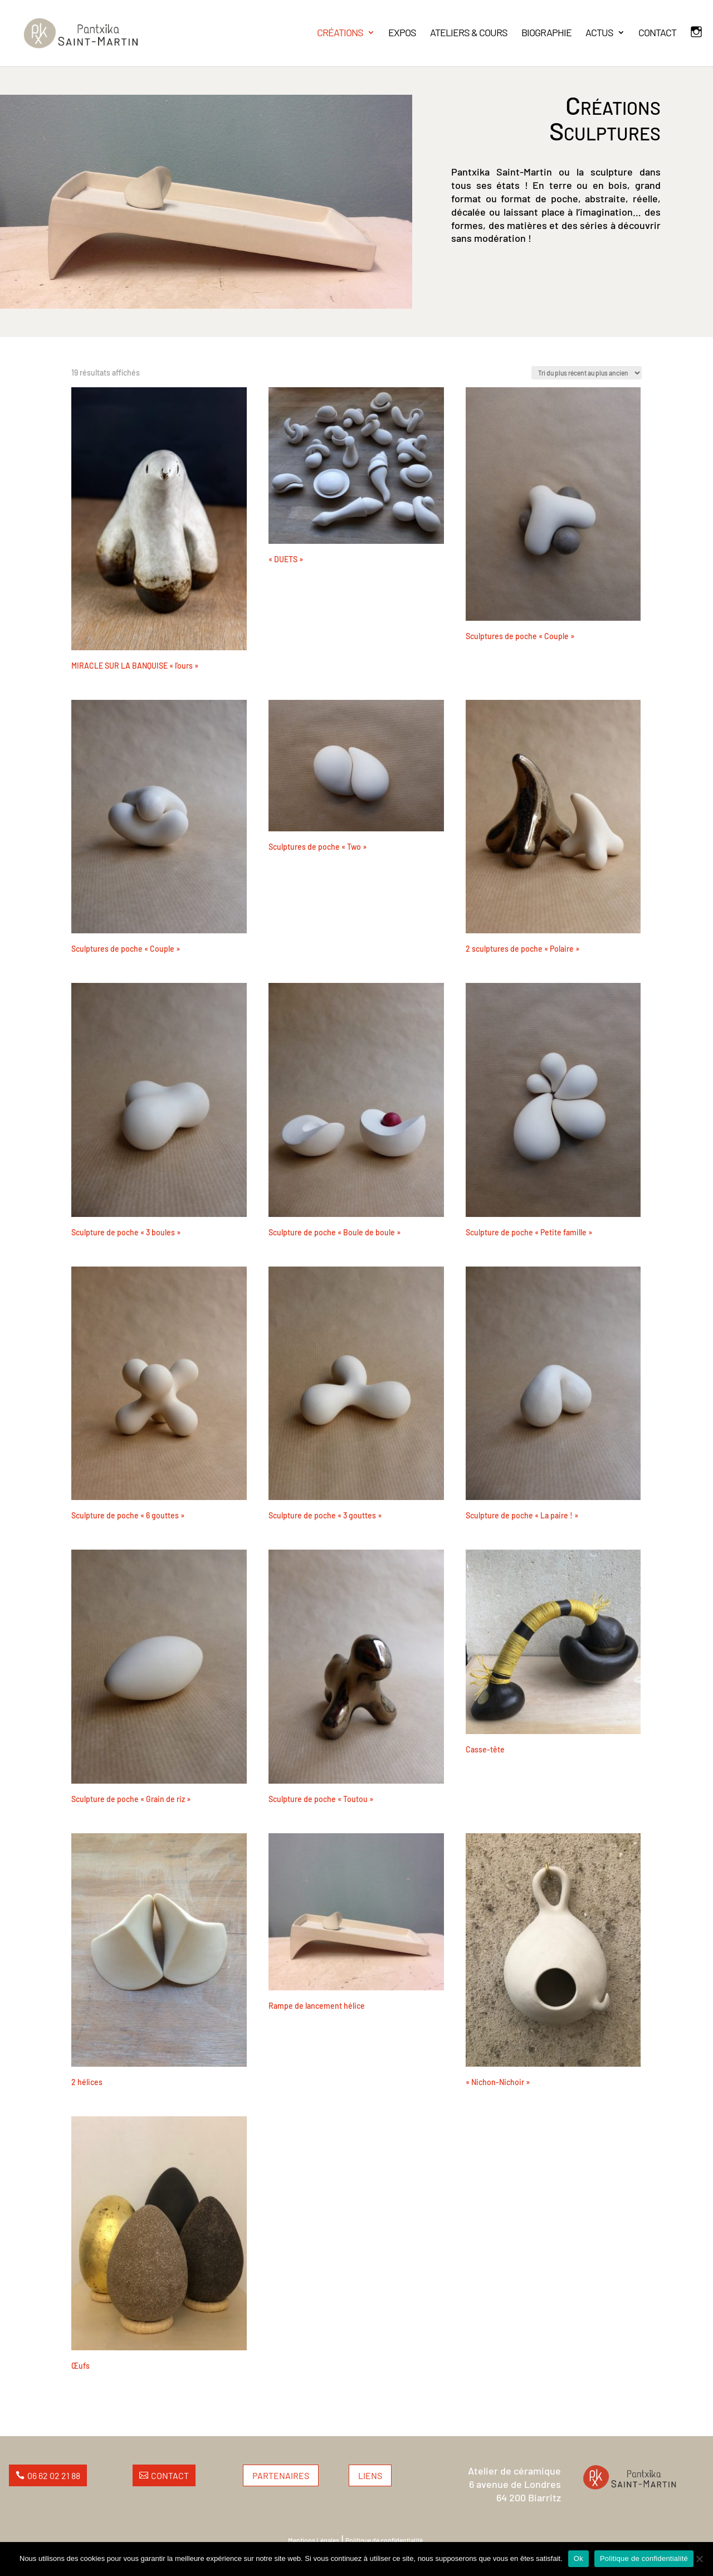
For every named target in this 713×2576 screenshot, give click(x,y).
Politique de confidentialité (384, 2540)
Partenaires (280, 2475)
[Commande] (586, 372)
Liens (370, 2475)
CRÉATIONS (340, 33)
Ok (578, 2558)
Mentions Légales (313, 2540)
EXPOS (402, 33)
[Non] (699, 2558)
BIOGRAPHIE (546, 33)
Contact (170, 2475)
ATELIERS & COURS (468, 33)
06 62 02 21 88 (53, 2475)
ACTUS (599, 33)
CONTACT (657, 33)
